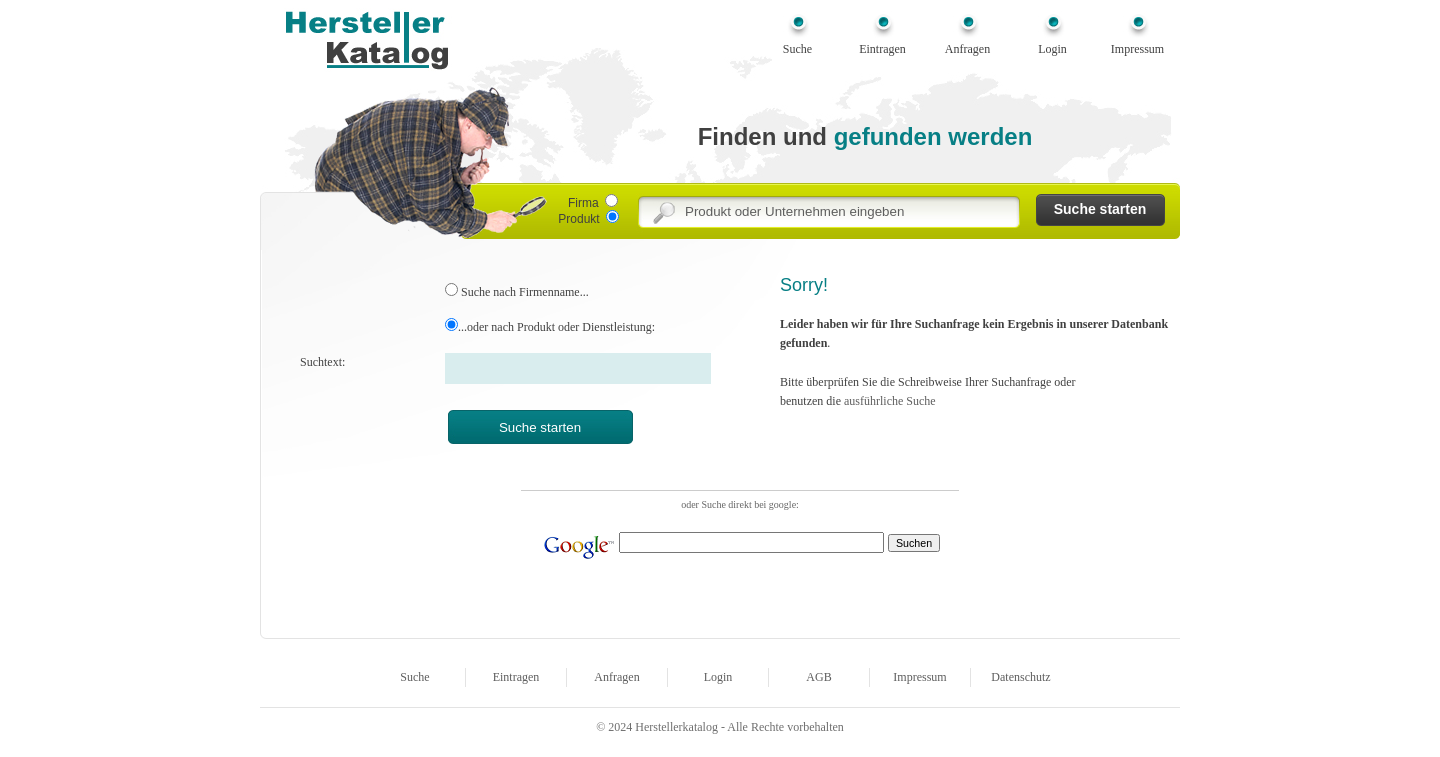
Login (1052, 49)
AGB (818, 677)
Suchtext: (322, 362)
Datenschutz (1020, 677)
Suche (797, 49)
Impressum (1137, 49)
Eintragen (882, 49)
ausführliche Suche (890, 401)
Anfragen (967, 49)
